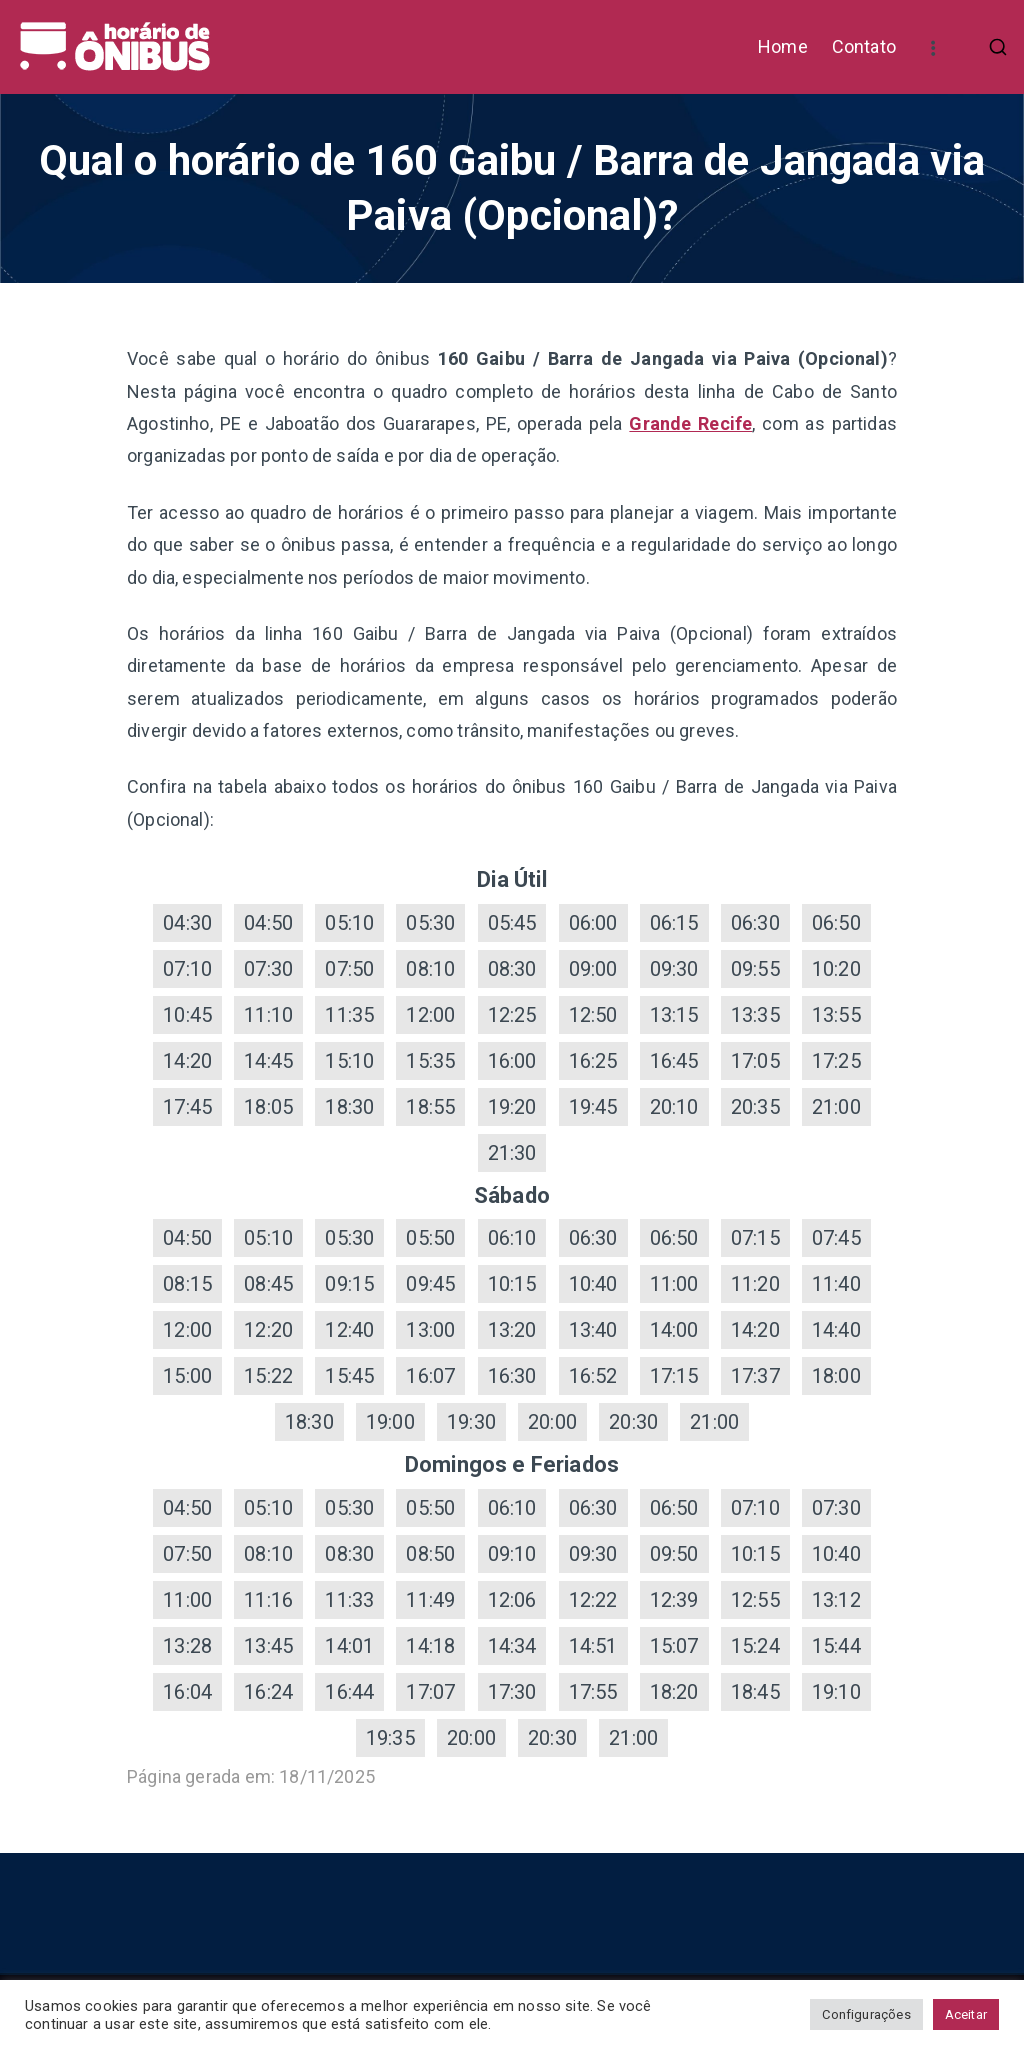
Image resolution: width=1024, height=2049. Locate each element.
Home (783, 46)
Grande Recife (690, 423)
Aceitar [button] (966, 2014)
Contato (864, 46)
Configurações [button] (866, 2014)
